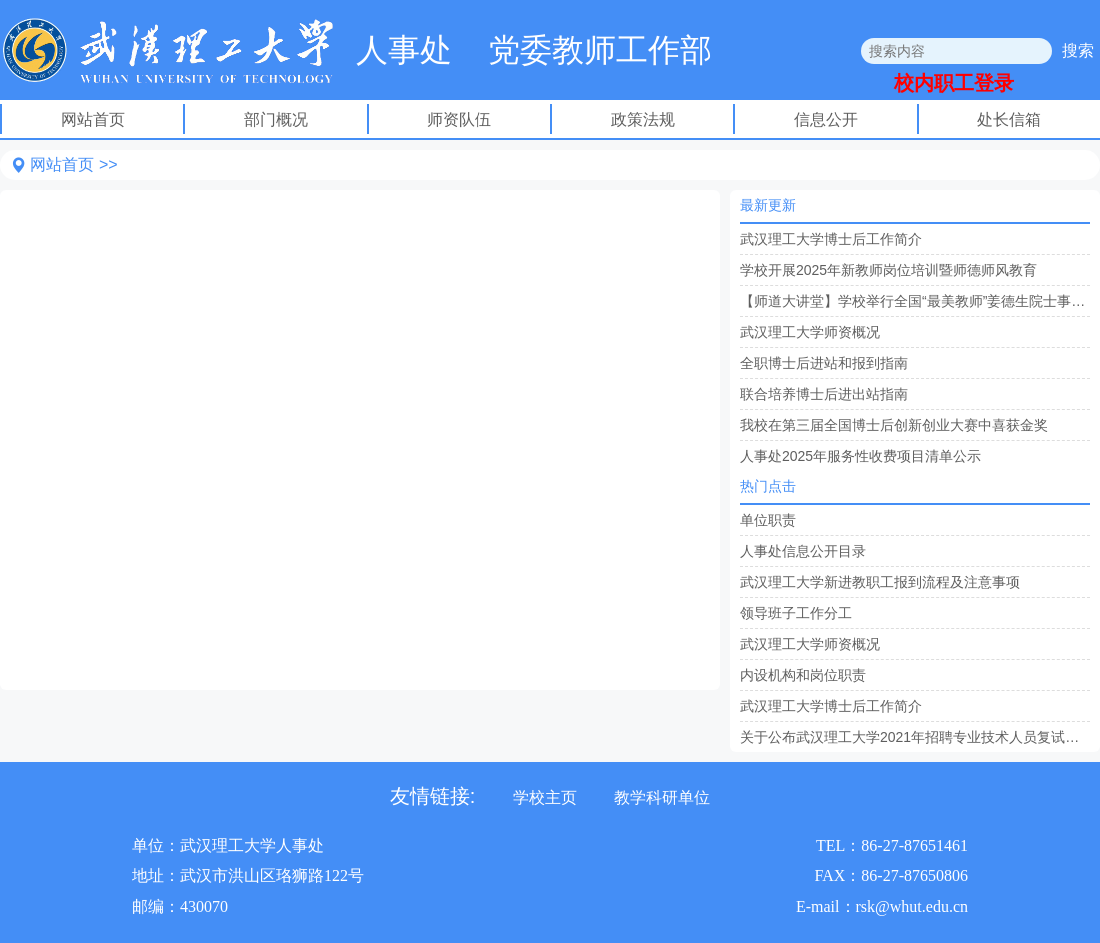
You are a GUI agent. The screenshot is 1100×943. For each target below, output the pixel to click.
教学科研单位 (662, 797)
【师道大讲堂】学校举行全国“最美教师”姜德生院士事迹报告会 (915, 301)
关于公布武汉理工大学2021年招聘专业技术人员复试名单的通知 (915, 737)
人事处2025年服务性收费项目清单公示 (860, 456)
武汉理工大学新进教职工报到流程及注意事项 (880, 582)
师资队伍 (459, 119)
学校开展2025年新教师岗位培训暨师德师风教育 (888, 270)
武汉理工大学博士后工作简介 (831, 239)
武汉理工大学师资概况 (810, 332)
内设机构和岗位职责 (803, 675)
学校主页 (545, 797)
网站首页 (93, 119)
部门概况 (276, 119)
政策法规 (643, 119)
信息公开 (826, 119)
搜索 (1078, 50)
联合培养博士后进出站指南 (824, 394)
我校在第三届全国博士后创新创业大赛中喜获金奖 (894, 425)
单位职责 (768, 520)
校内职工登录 (954, 83)
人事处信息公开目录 (803, 551)
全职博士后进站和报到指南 (824, 363)
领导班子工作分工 (796, 613)
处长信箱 (1009, 119)
